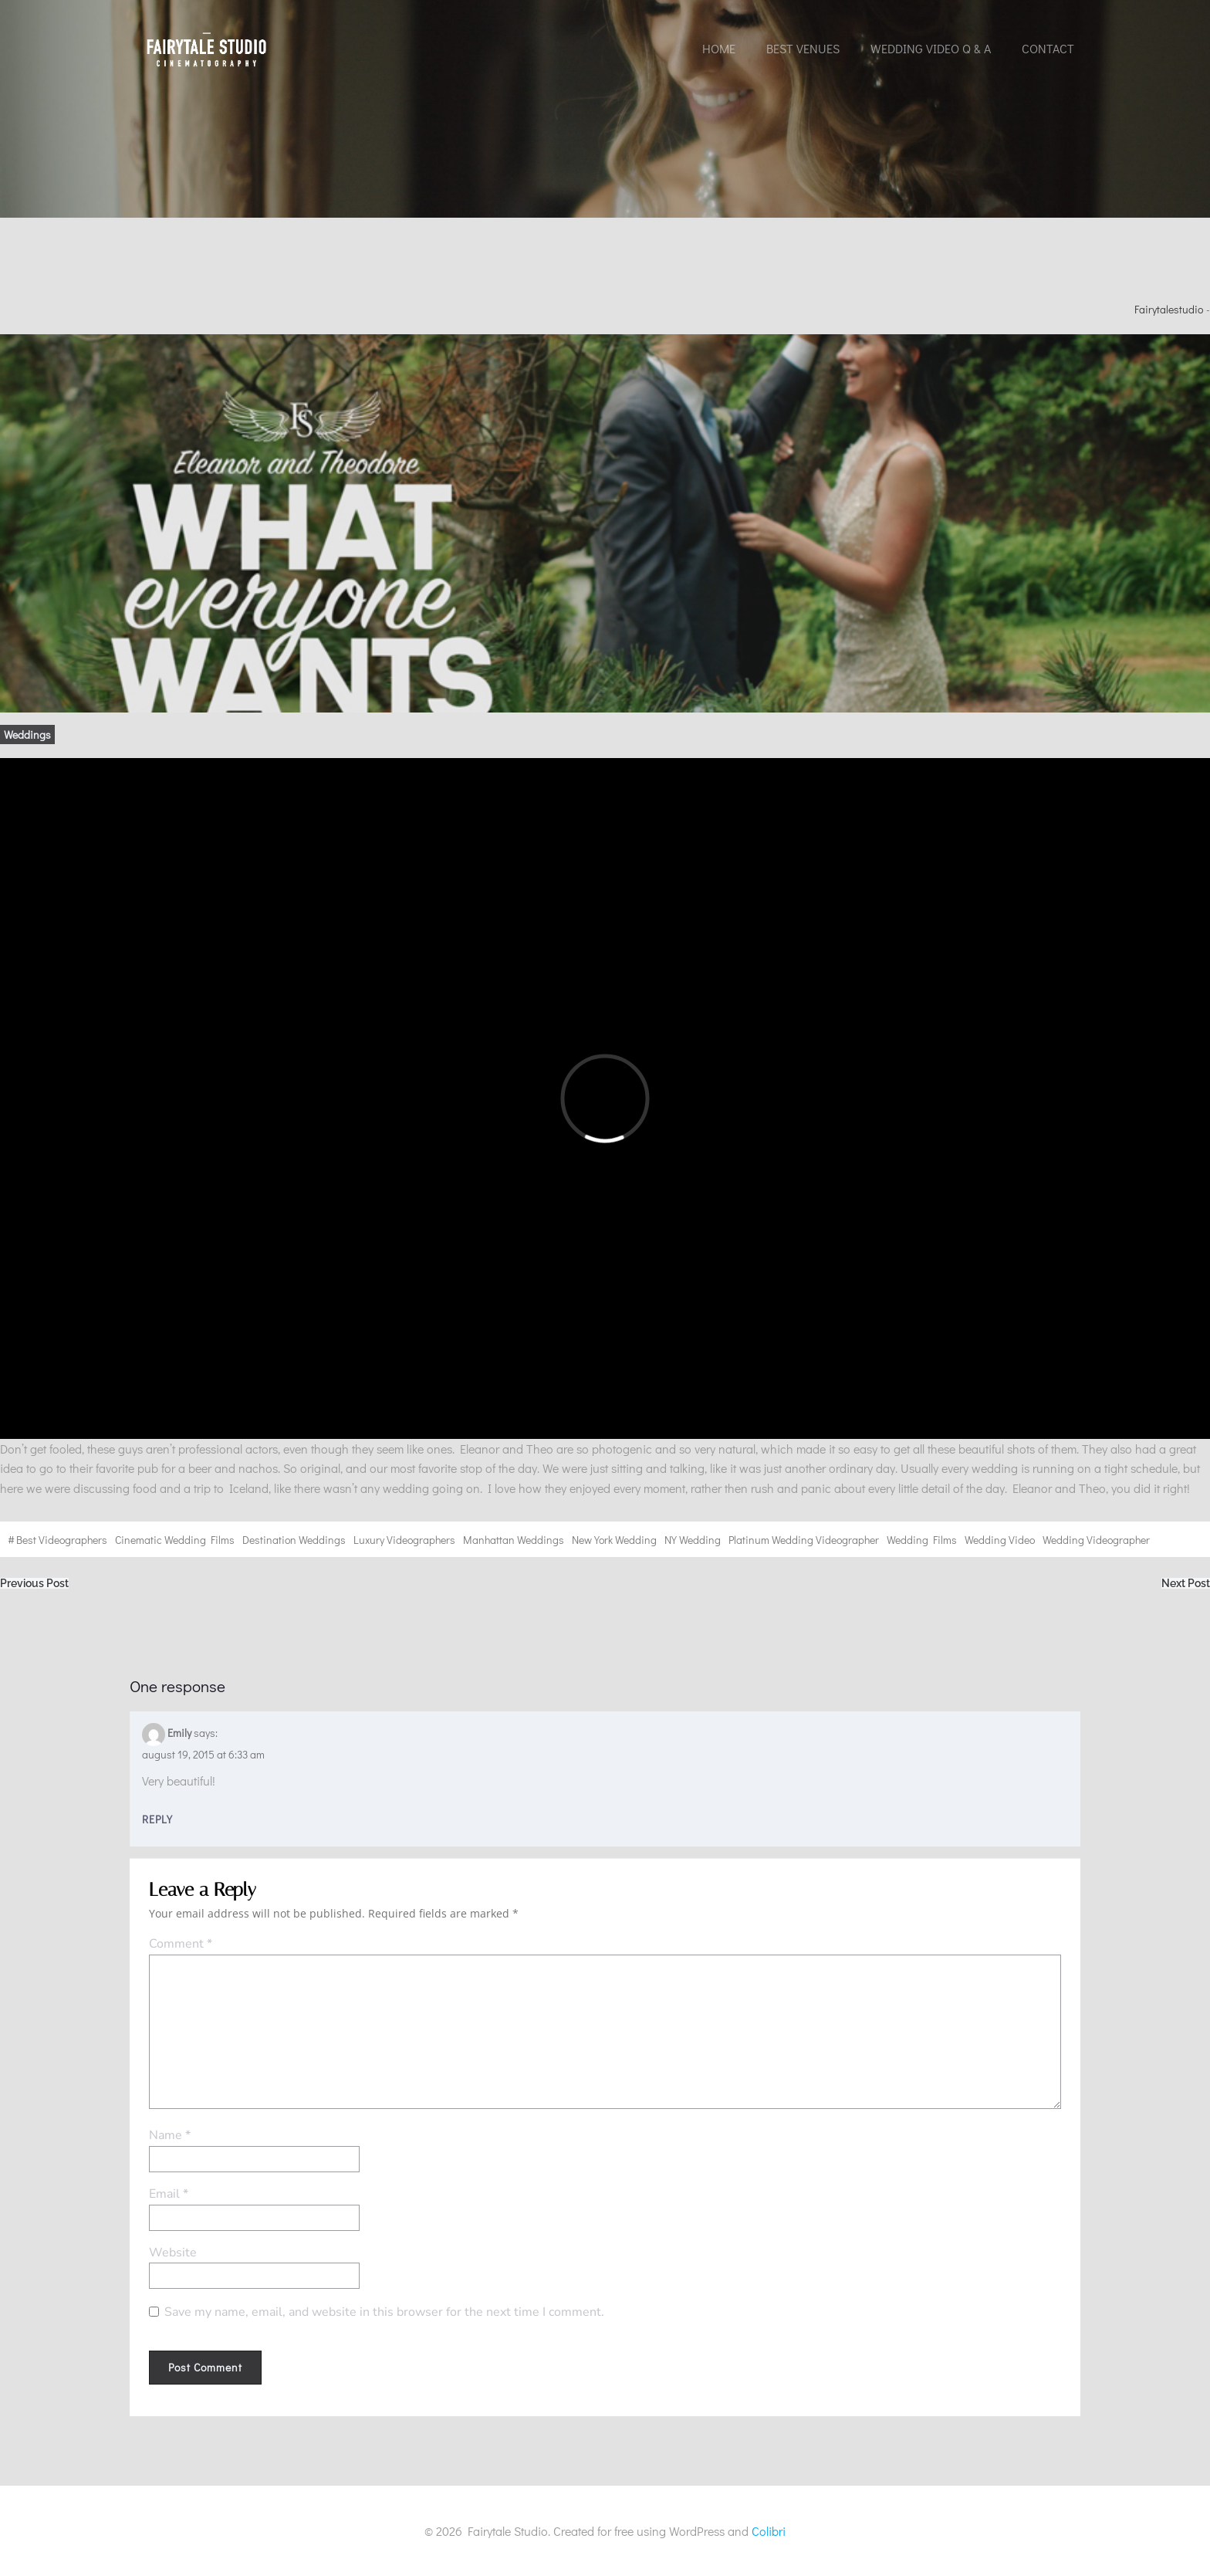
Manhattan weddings (513, 1539)
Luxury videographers (404, 1539)
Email (168, 2193)
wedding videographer (1096, 1539)
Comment (180, 1943)
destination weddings (294, 1539)
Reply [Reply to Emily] (157, 1819)
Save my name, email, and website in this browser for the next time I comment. (384, 2312)
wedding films (922, 1539)
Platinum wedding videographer (803, 1539)
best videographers (61, 1539)
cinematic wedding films (175, 1539)
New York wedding (614, 1539)
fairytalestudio (1168, 309)
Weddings (27, 734)
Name (170, 2135)
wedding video (1000, 1539)
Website (173, 2252)
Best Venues (803, 48)
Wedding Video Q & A (930, 48)
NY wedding (692, 1539)
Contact (1048, 48)
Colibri (769, 2531)
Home (718, 48)
